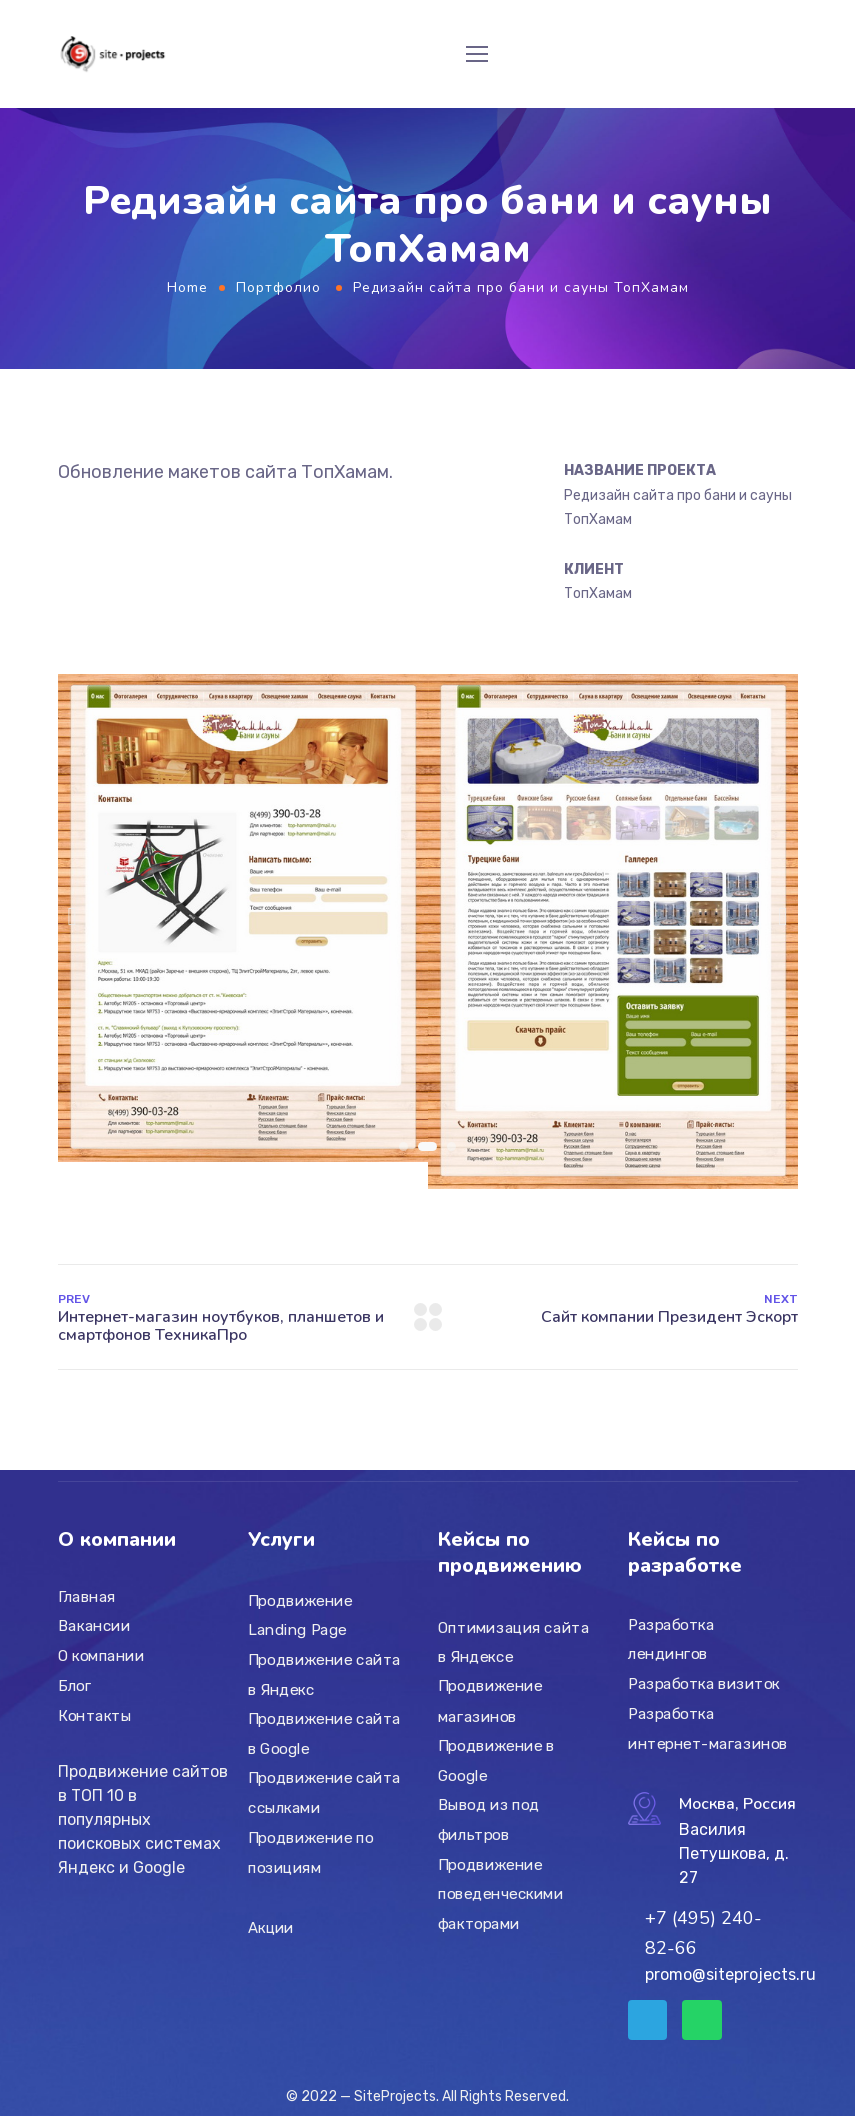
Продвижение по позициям (310, 1853)
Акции (270, 1928)
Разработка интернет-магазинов (708, 1729)
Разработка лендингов (671, 1640)
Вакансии (94, 1626)
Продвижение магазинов (490, 1702)
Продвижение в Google (496, 1761)
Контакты (94, 1715)
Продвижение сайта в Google (324, 1734)
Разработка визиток (704, 1684)
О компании (101, 1656)
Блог (74, 1686)
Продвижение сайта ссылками (324, 1794)
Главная (87, 1597)
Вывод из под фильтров (489, 1820)
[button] (72, 916)
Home (187, 287)
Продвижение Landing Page (300, 1616)
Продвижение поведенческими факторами (500, 1894)
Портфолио (278, 287)
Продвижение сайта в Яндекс (324, 1675)
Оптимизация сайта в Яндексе (513, 1643)
